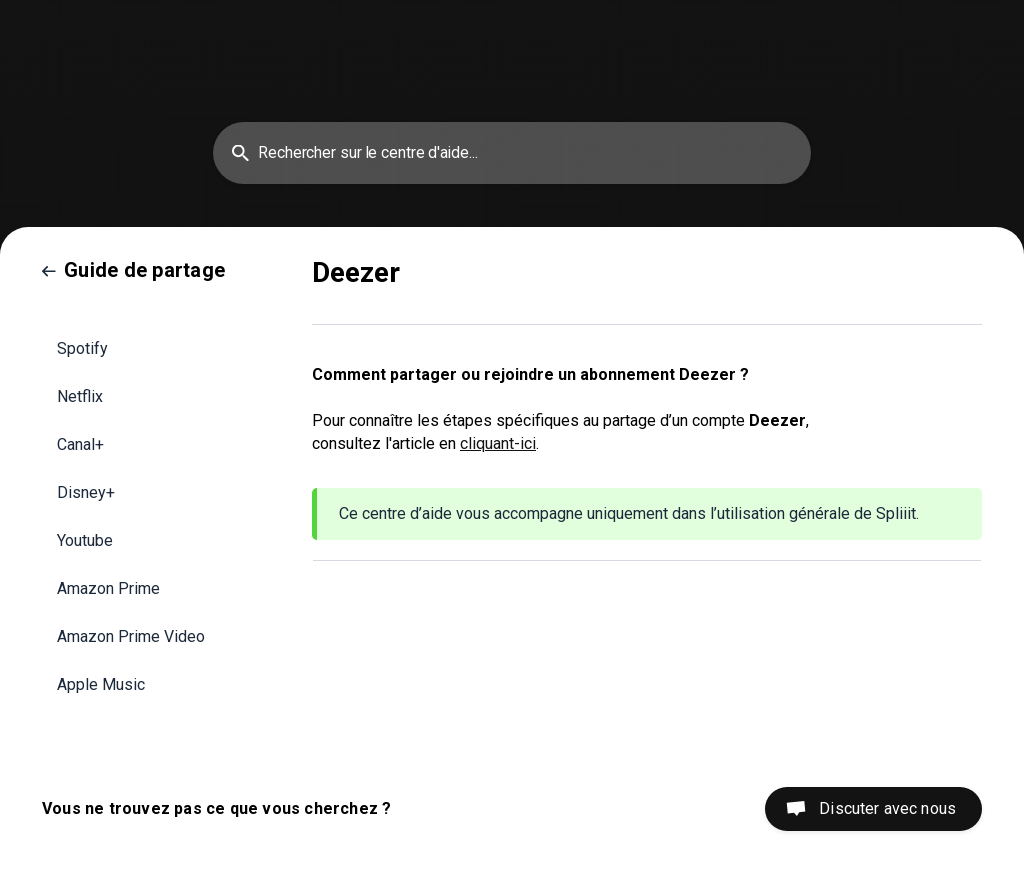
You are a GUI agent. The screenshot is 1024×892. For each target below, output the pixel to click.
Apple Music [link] (101, 684)
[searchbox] (512, 153)
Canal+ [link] (80, 444)
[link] (133, 270)
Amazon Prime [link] (108, 588)
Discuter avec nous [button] (887, 808)
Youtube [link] (85, 540)
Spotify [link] (82, 348)
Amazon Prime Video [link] (131, 636)
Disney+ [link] (86, 492)
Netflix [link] (80, 396)
